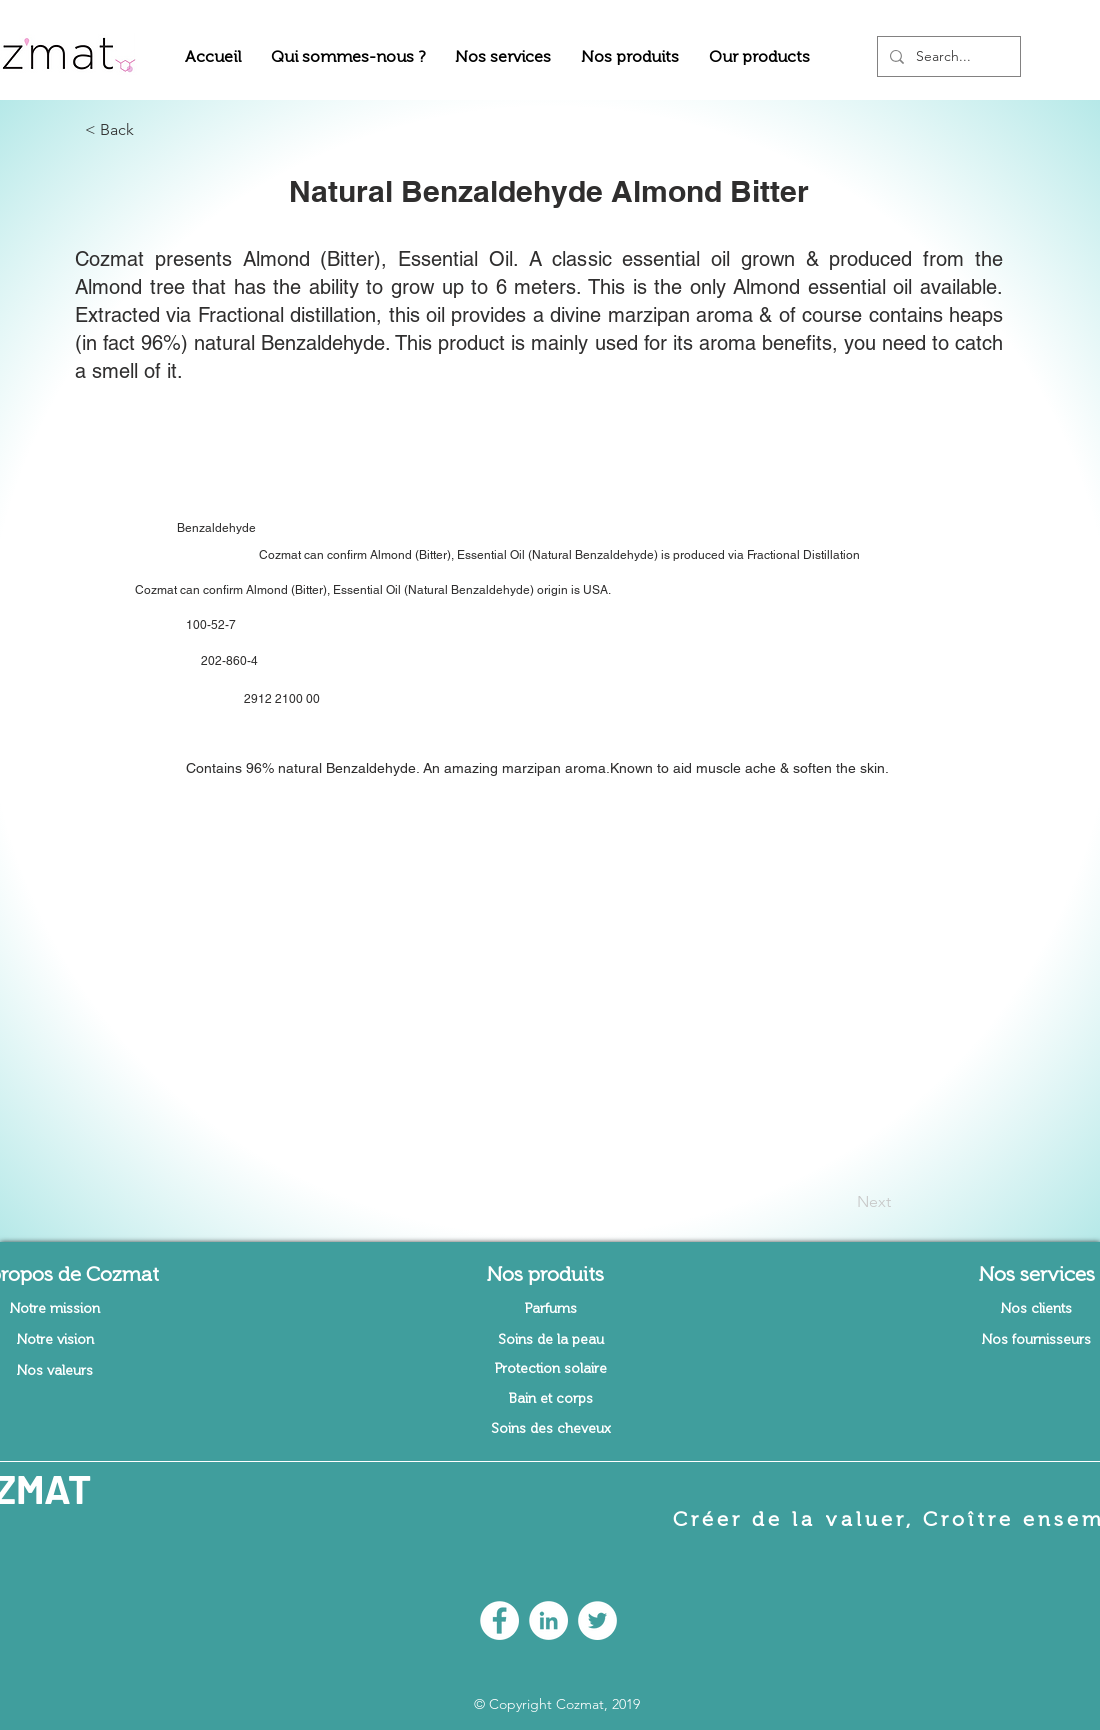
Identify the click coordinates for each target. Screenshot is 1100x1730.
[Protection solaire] (551, 1369)
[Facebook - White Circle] (499, 1620)
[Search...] (947, 56)
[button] (348, 56)
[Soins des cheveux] (551, 1429)
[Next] (841, 1202)
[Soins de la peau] (551, 1340)
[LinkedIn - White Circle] (548, 1620)
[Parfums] (551, 1309)
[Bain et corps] (551, 1399)
